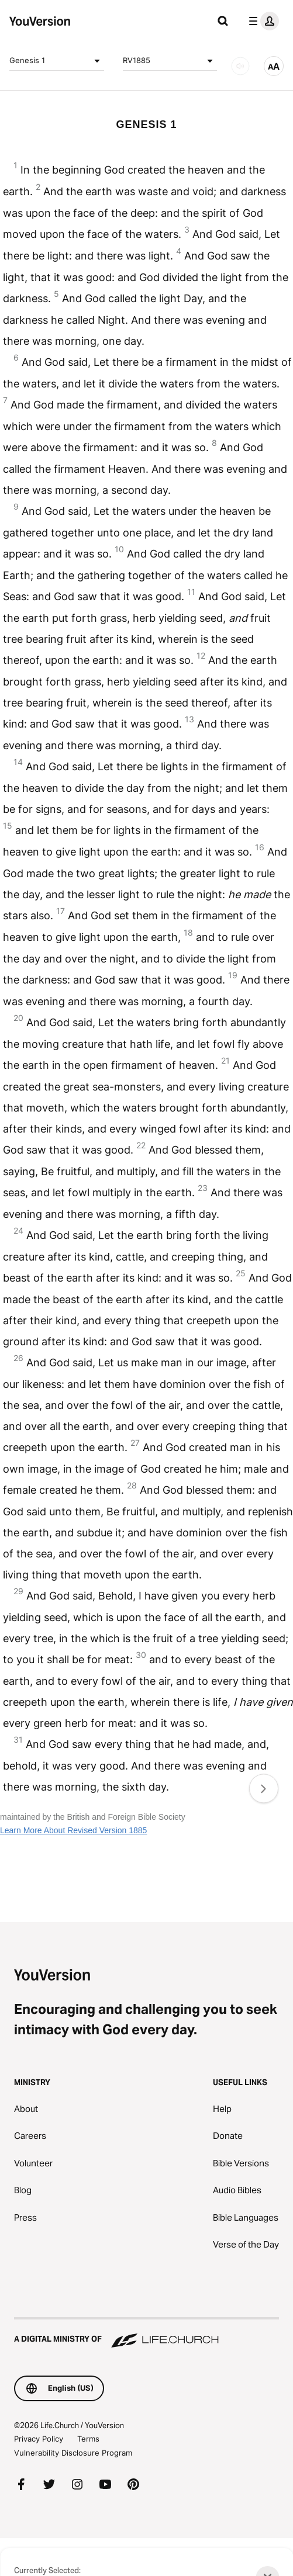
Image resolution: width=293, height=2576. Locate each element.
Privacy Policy (38, 2438)
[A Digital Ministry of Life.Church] (146, 2333)
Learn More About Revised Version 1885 (73, 1830)
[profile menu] (261, 21)
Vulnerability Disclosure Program (73, 2452)
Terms (88, 2438)
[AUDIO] (240, 66)
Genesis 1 (56, 61)
